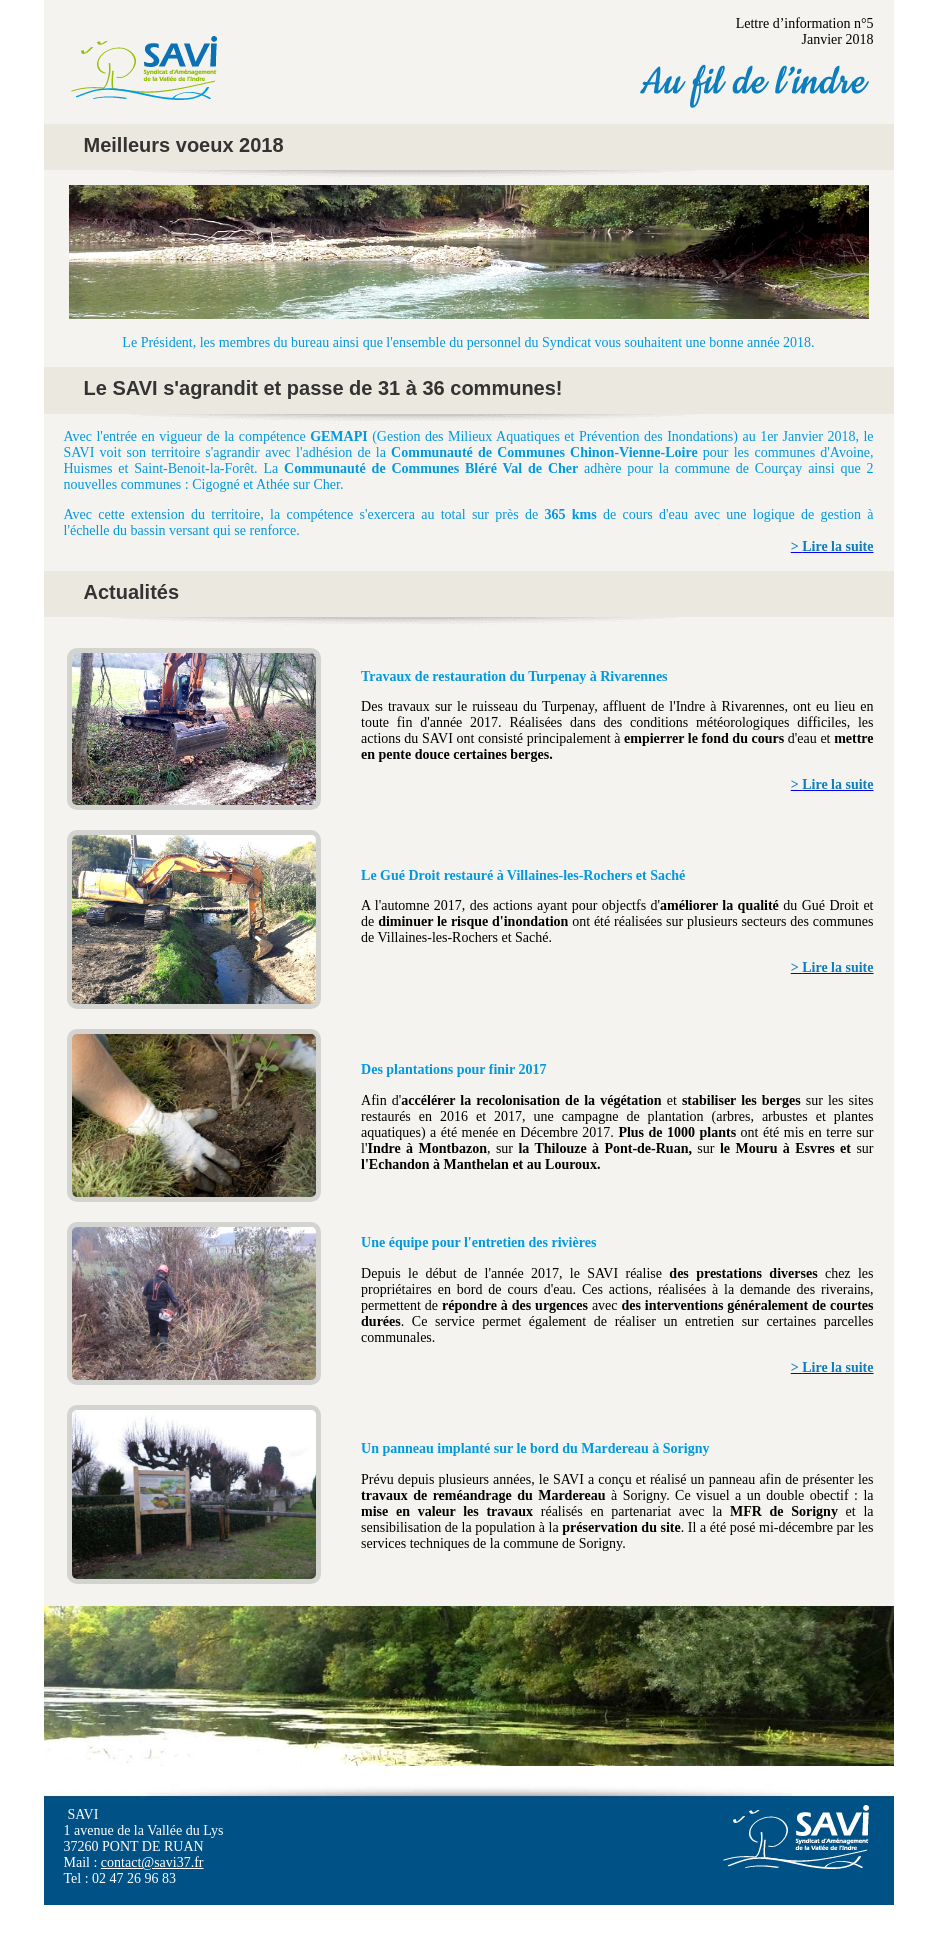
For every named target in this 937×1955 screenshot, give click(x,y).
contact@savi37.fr (152, 1862)
